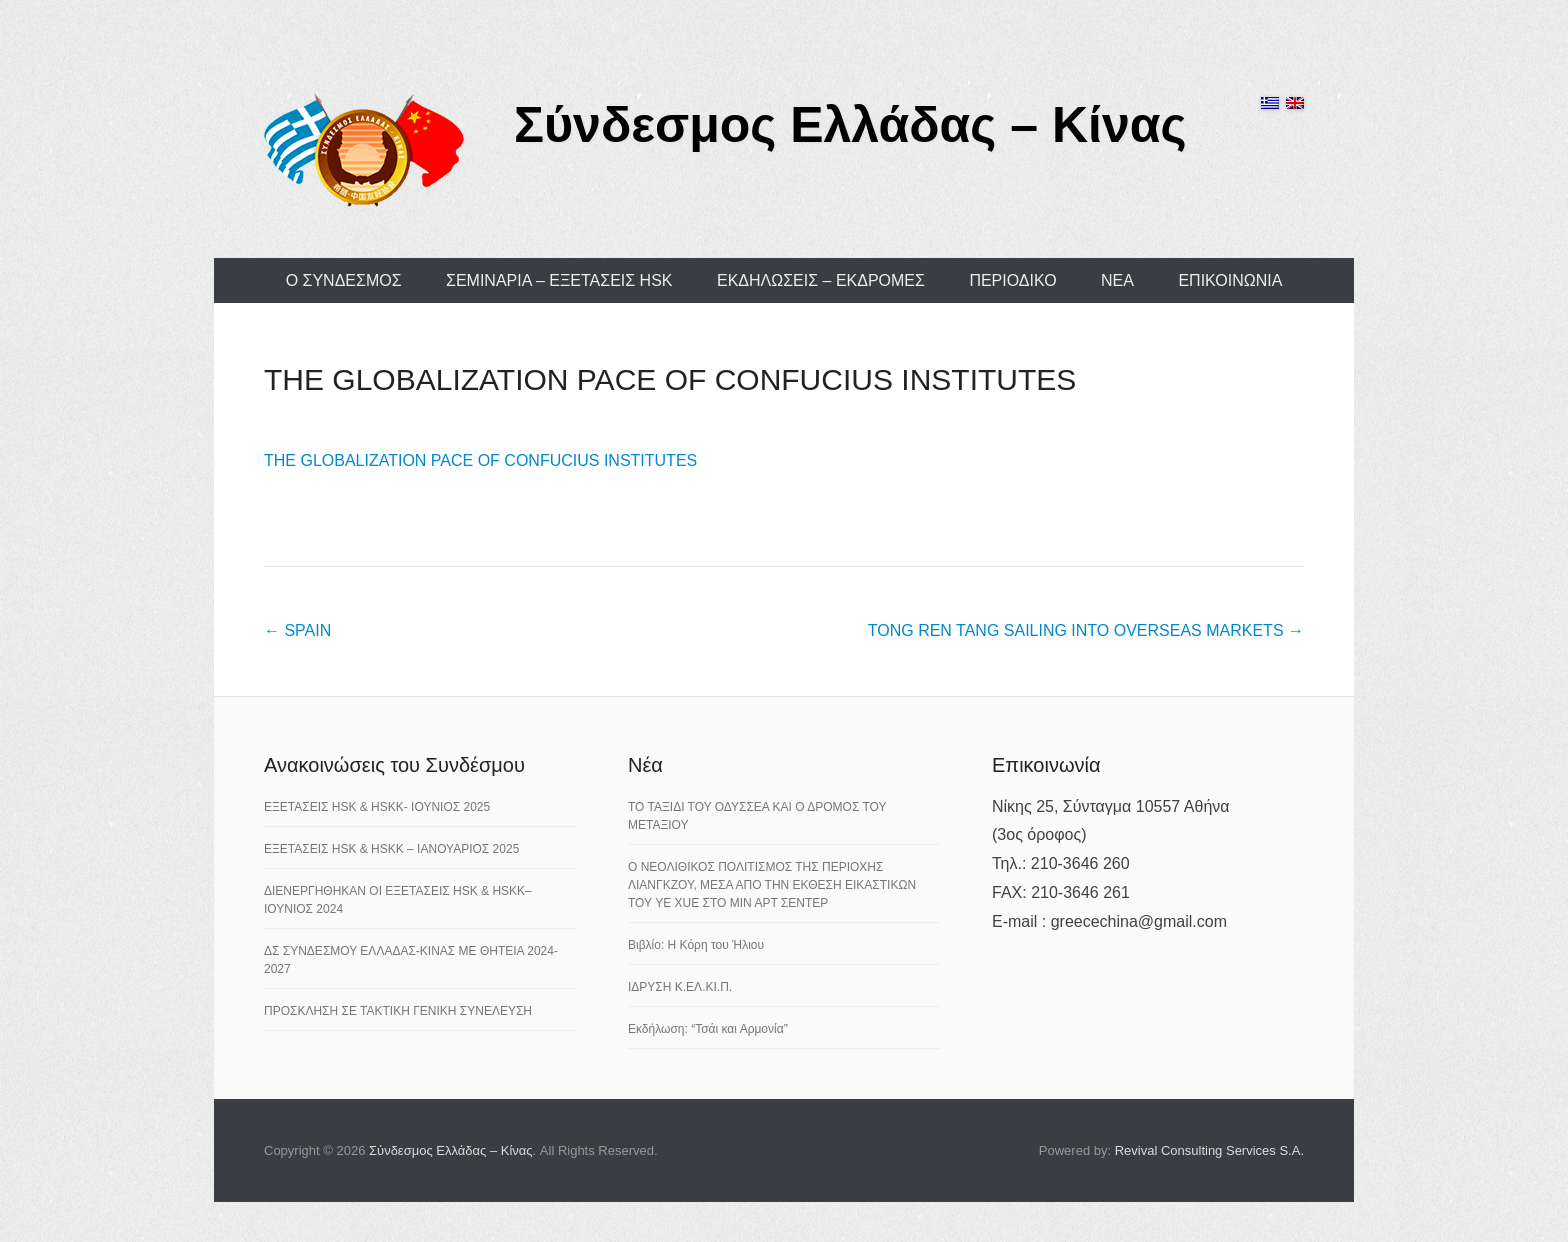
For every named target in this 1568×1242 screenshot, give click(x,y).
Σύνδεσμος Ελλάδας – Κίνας (850, 125)
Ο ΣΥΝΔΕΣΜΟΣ (344, 280)
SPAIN (297, 630)
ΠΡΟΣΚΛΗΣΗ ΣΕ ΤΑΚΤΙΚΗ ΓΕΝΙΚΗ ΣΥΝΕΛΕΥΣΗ (398, 1011)
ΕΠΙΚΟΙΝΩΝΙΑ (1230, 280)
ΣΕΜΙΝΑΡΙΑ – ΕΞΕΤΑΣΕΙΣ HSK (559, 280)
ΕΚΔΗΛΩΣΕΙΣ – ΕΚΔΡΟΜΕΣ (821, 280)
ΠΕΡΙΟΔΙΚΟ (1012, 280)
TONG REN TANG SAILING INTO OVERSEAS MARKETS (1086, 630)
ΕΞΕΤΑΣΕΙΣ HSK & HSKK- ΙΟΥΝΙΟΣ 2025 (377, 807)
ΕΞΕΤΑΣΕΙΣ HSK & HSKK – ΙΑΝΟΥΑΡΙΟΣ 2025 (391, 849)
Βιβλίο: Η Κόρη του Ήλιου (696, 945)
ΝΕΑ (1117, 280)
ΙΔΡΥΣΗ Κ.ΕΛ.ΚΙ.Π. (680, 987)
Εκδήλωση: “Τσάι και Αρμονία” (708, 1029)
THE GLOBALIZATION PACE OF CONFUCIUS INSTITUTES (670, 379)
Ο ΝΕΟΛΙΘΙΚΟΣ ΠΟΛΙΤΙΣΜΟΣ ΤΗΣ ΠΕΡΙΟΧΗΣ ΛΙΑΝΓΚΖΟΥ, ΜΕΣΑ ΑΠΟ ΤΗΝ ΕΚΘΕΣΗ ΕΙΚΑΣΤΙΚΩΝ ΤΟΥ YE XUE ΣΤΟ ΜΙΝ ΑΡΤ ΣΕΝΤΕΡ (772, 885)
